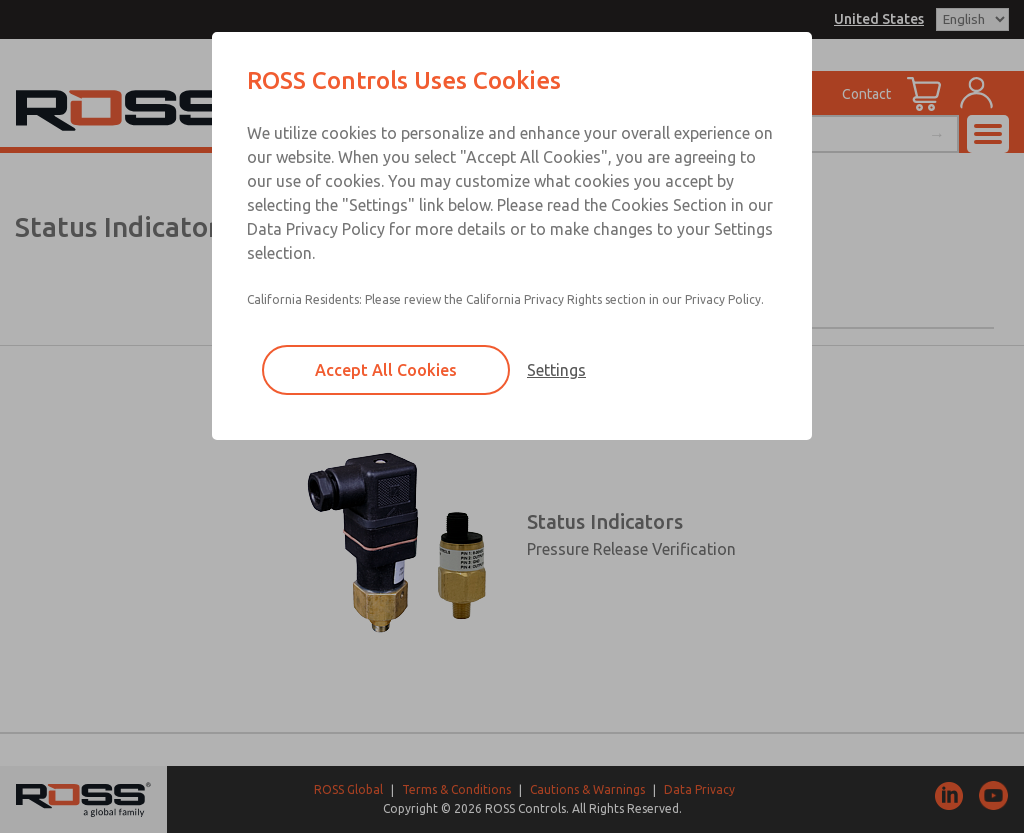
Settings (556, 370)
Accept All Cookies (386, 370)
